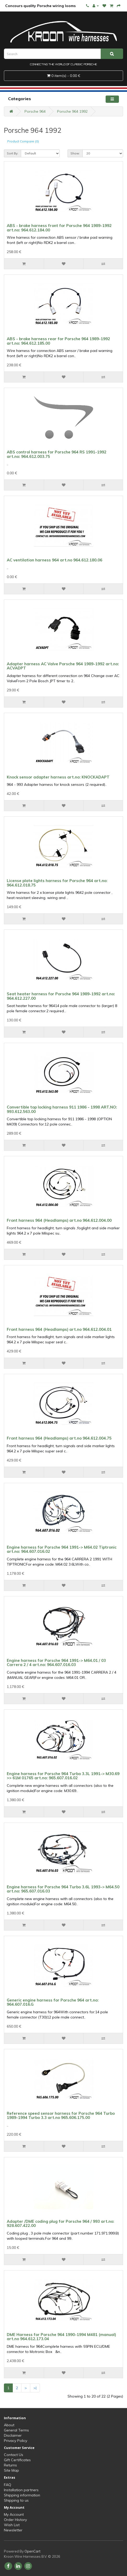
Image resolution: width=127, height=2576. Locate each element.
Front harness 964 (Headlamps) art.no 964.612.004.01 (59, 1329)
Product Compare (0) (23, 141)
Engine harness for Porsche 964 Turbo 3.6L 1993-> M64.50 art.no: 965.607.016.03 (63, 1889)
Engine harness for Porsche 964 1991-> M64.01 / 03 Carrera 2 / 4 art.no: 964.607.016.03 (56, 1662)
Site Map (11, 2470)
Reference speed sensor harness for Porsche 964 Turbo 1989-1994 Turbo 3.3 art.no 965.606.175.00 (61, 2115)
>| (35, 2388)
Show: (75, 153)
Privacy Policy (15, 2440)
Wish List (12, 2525)
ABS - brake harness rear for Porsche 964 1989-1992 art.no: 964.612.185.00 (58, 341)
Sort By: (12, 153)
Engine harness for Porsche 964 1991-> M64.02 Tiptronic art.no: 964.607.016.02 (62, 1549)
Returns (10, 2465)
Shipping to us (16, 2500)
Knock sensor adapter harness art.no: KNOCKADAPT (58, 777)
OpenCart (32, 2551)
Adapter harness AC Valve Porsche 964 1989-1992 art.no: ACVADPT (63, 666)
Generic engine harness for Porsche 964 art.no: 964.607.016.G (53, 2002)
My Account (14, 2514)
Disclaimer (13, 2435)
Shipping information (22, 2495)
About (9, 2425)
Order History (15, 2519)
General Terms (16, 2430)
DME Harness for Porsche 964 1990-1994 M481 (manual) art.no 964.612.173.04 (61, 2336)
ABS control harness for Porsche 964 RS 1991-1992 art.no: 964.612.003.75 (56, 454)
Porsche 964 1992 (72, 111)
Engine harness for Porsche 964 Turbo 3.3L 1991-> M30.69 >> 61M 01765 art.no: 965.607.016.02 (63, 1776)
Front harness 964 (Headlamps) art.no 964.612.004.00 (59, 1220)
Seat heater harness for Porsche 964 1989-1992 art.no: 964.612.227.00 (61, 996)
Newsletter (13, 2530)
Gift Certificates (17, 2460)
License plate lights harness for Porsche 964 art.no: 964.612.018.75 (57, 883)
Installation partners (21, 2490)
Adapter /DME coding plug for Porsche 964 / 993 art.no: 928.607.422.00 (60, 2223)
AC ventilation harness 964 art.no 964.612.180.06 (54, 560)
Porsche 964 (35, 111)
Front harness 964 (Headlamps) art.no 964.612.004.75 (59, 1438)
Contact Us (13, 2454)
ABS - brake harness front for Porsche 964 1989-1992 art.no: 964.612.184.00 (59, 227)
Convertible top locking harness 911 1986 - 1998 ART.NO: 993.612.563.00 (62, 1109)
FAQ (7, 2484)
